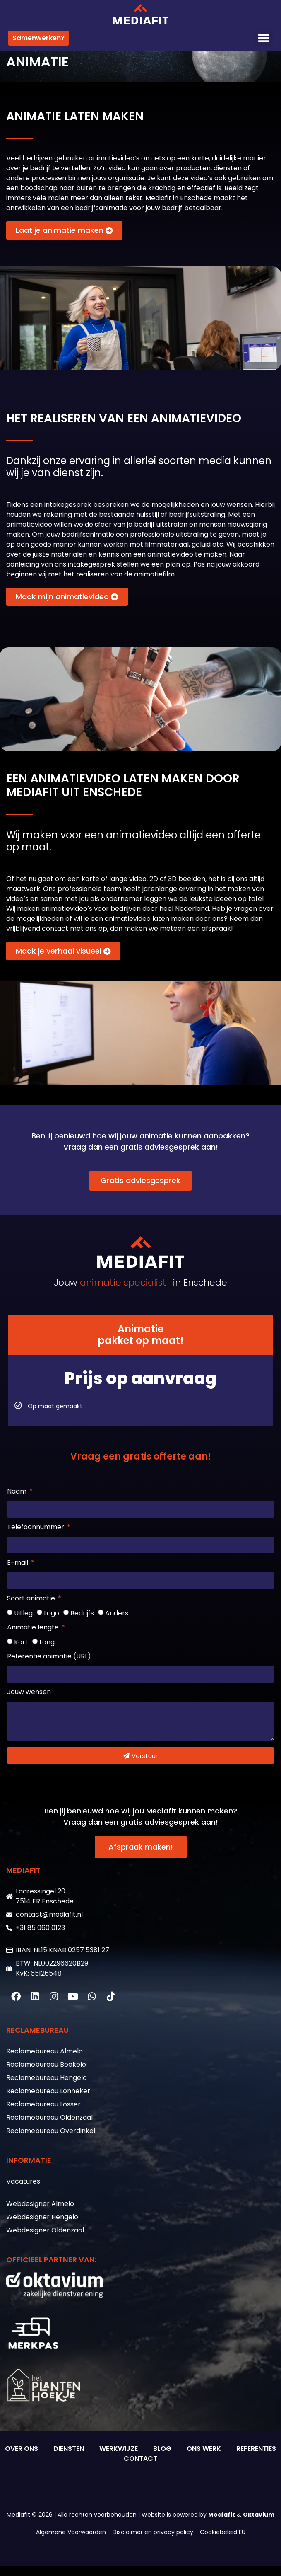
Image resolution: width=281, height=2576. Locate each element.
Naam (17, 1502)
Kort (21, 1652)
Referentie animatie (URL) (49, 1667)
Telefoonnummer (36, 1538)
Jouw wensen (29, 1703)
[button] (263, 38)
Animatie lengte (33, 1638)
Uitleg (23, 1623)
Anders (116, 1623)
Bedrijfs (82, 1623)
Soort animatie (32, 1609)
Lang (47, 1652)
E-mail (18, 1574)
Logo (51, 1623)
